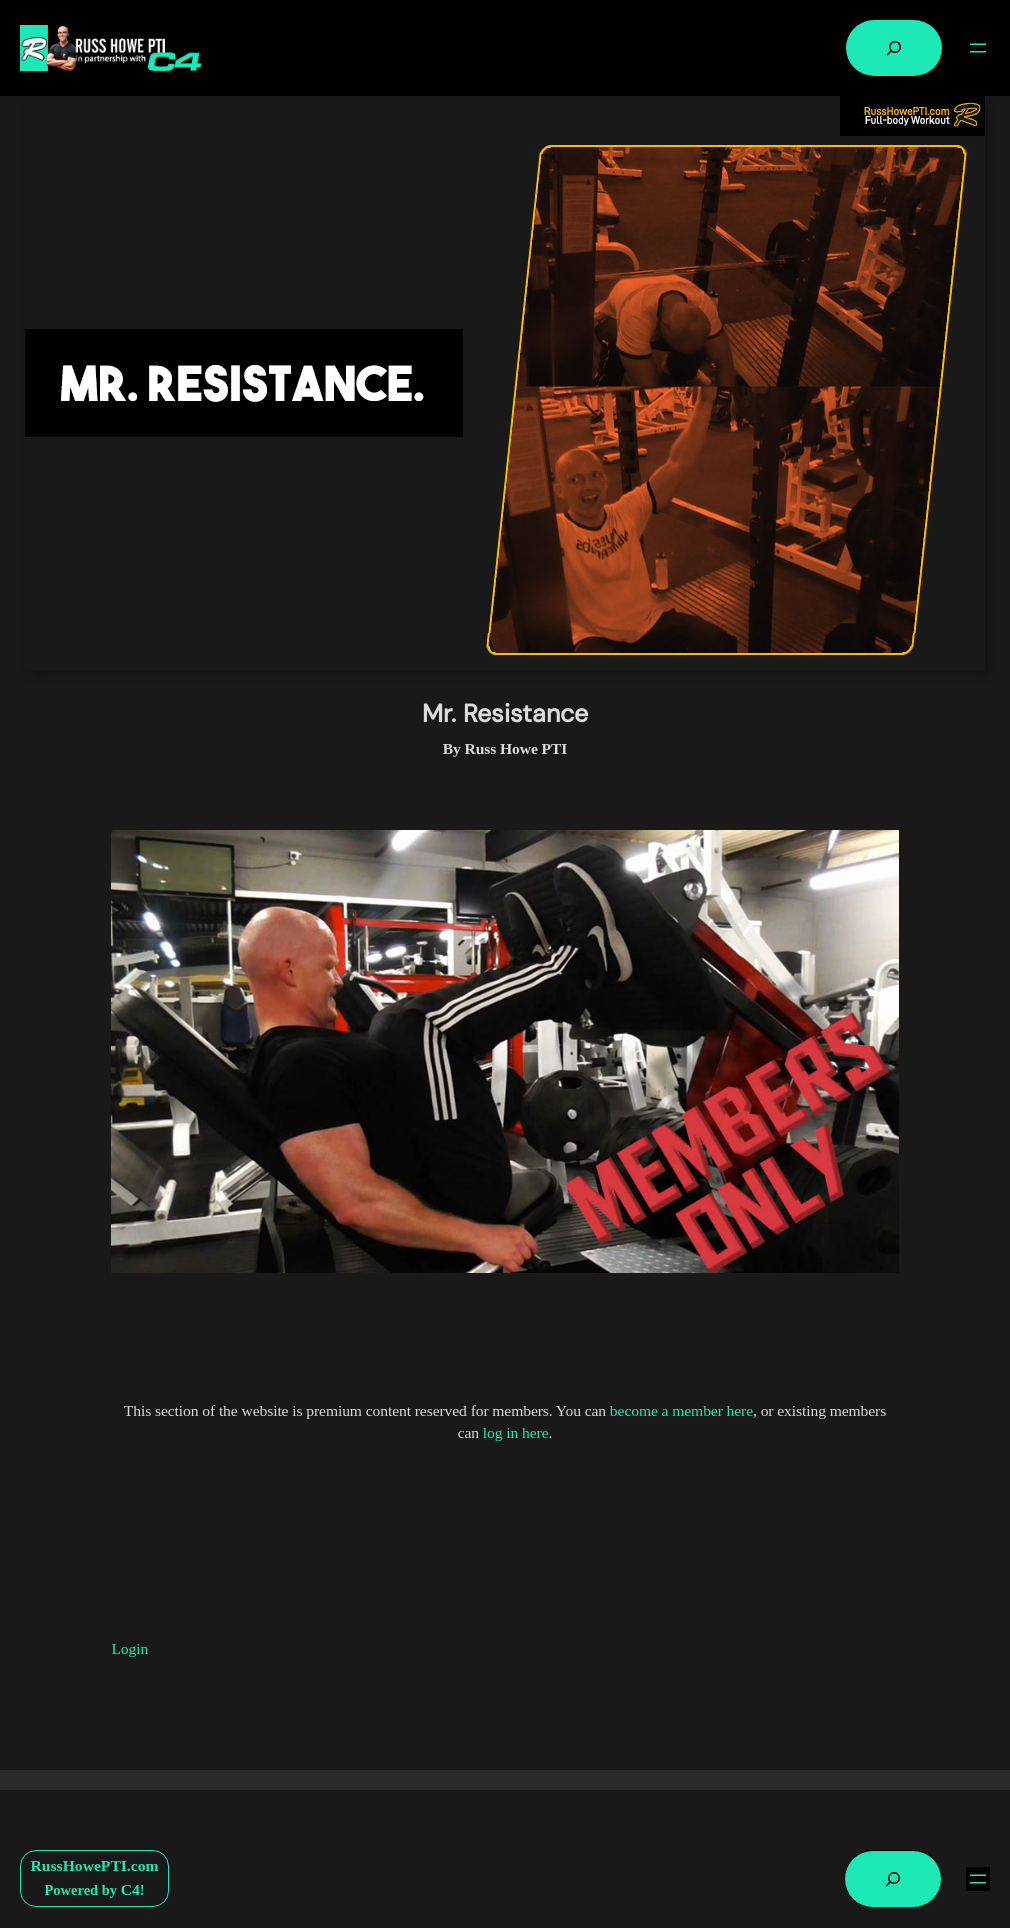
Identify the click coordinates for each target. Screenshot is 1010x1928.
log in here (516, 1432)
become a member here (681, 1410)
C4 (130, 1889)
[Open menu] (978, 48)
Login (129, 1648)
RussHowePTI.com (95, 1865)
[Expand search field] (894, 48)
